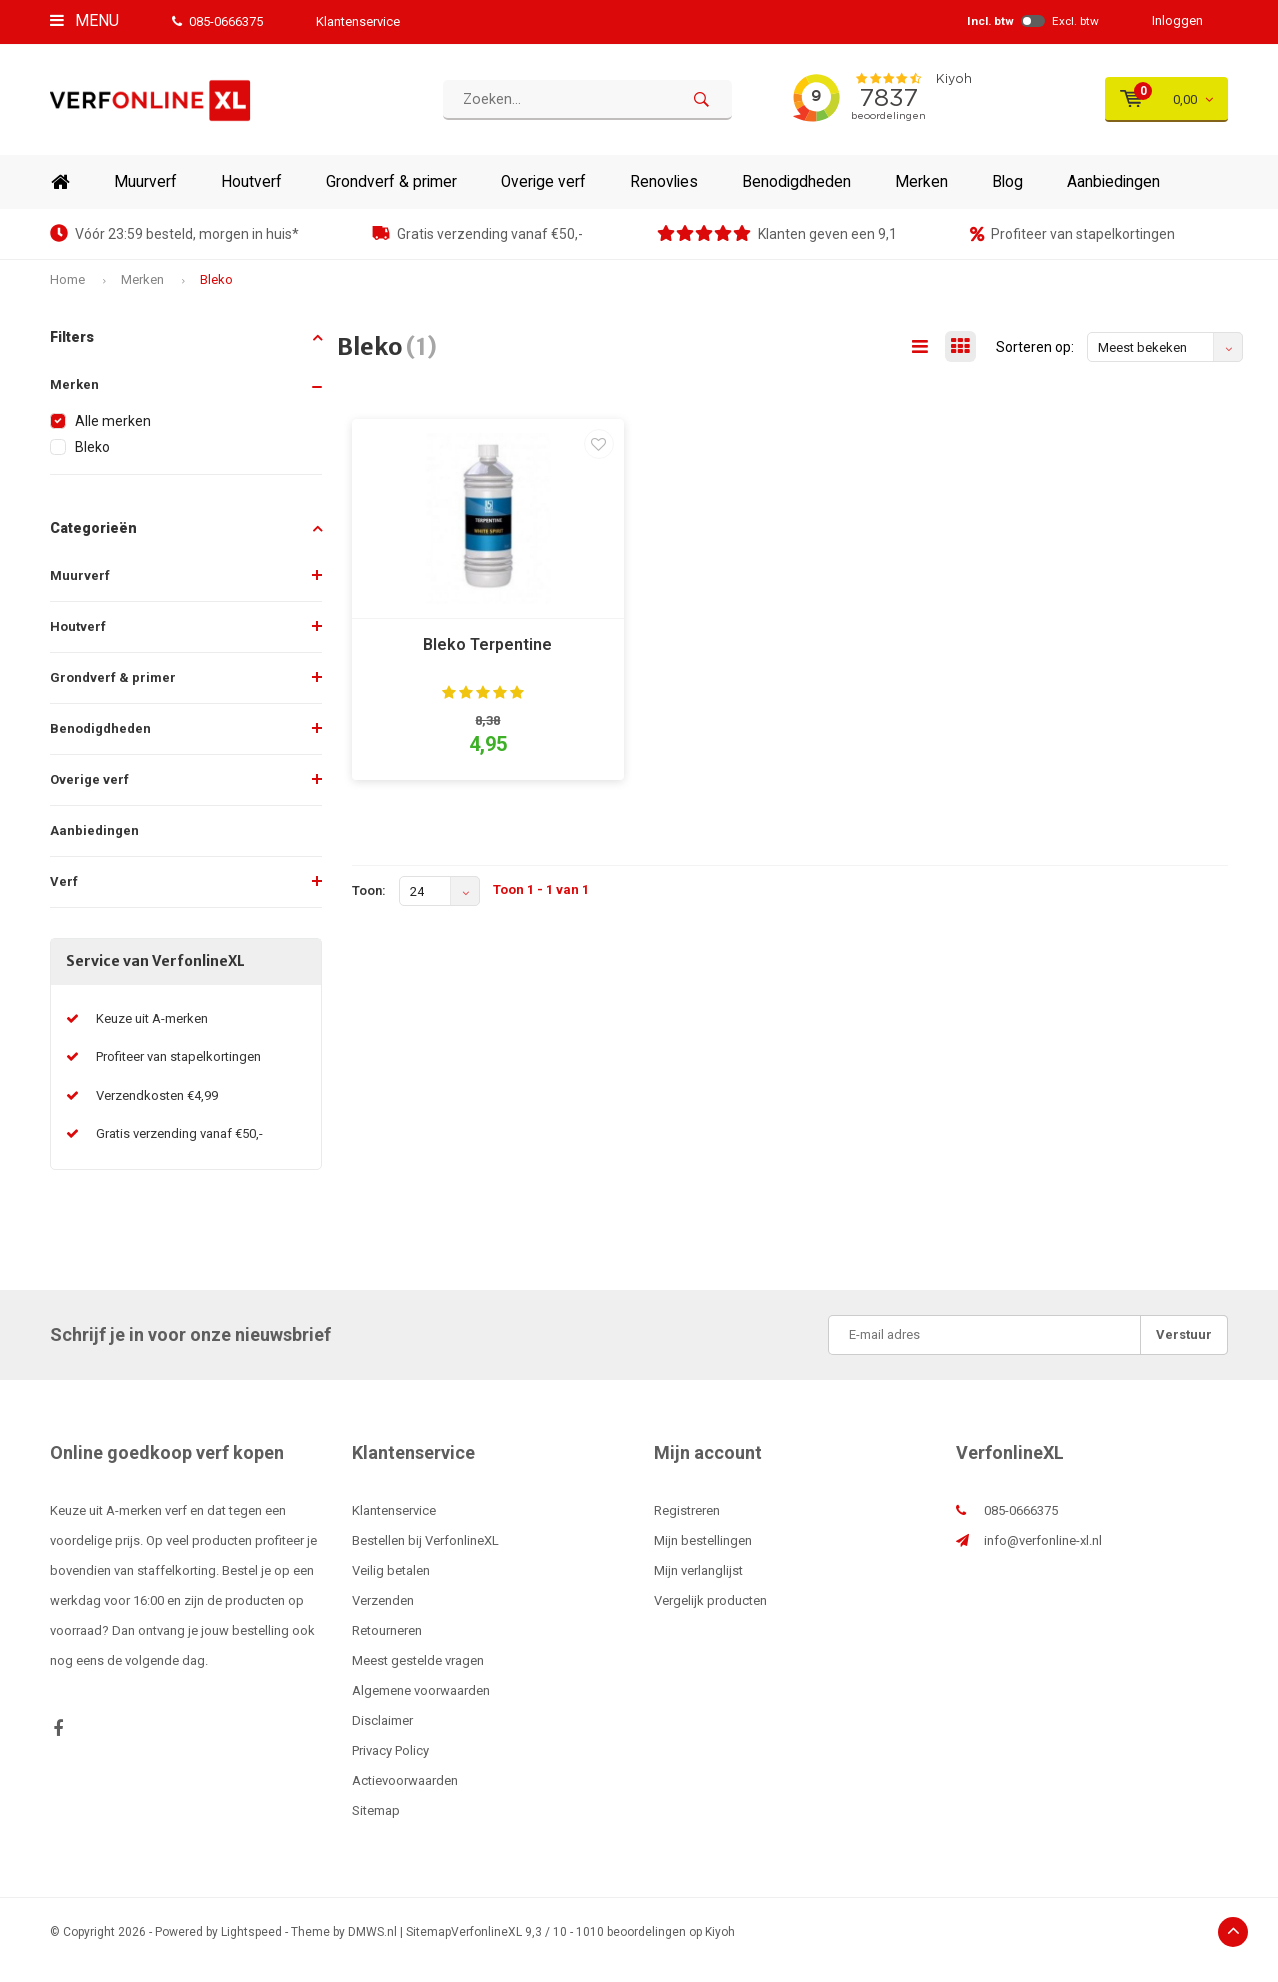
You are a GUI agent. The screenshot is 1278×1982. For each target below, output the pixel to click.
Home (60, 197)
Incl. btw (990, 21)
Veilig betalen (391, 1585)
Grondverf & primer (391, 197)
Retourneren (387, 1645)
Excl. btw (1075, 21)
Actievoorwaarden (405, 1795)
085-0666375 (217, 21)
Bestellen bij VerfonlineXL (425, 1555)
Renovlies (664, 197)
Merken (921, 197)
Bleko (216, 294)
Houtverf (251, 197)
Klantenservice (394, 1525)
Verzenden (383, 1615)
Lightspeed (251, 1947)
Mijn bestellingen (703, 1555)
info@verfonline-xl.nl (1043, 1555)
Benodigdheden (796, 197)
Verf (64, 896)
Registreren (687, 1525)
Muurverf (145, 197)
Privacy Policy (390, 1765)
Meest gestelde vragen (418, 1675)
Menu (84, 20)
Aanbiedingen (1113, 197)
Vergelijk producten (710, 1615)
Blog (1007, 197)
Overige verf (543, 197)
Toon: (369, 906)
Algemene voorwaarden (421, 1705)
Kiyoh (720, 1947)
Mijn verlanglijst (698, 1585)
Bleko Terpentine (487, 660)
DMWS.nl (372, 1947)
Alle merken (113, 436)
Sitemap (376, 1825)
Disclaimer (382, 1735)
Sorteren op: (1035, 362)
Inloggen (1177, 20)
